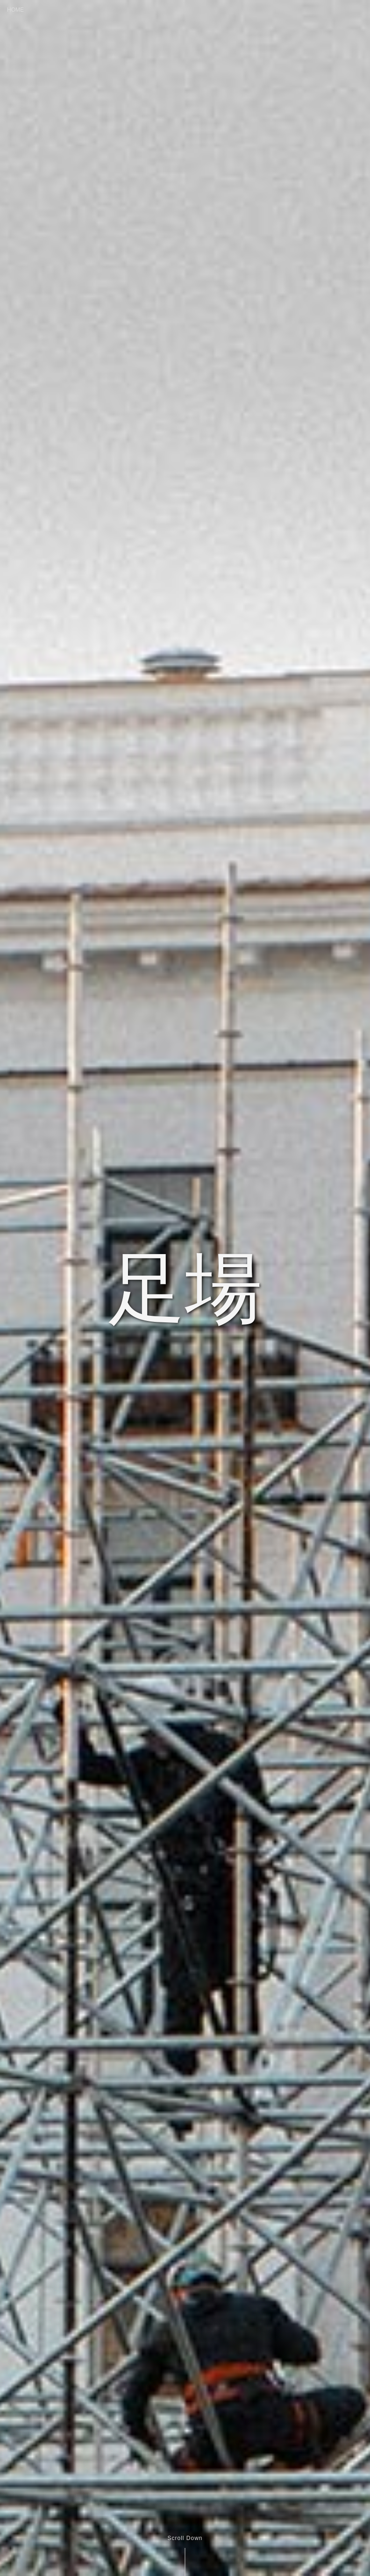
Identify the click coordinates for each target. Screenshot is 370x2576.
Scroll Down (184, 2538)
